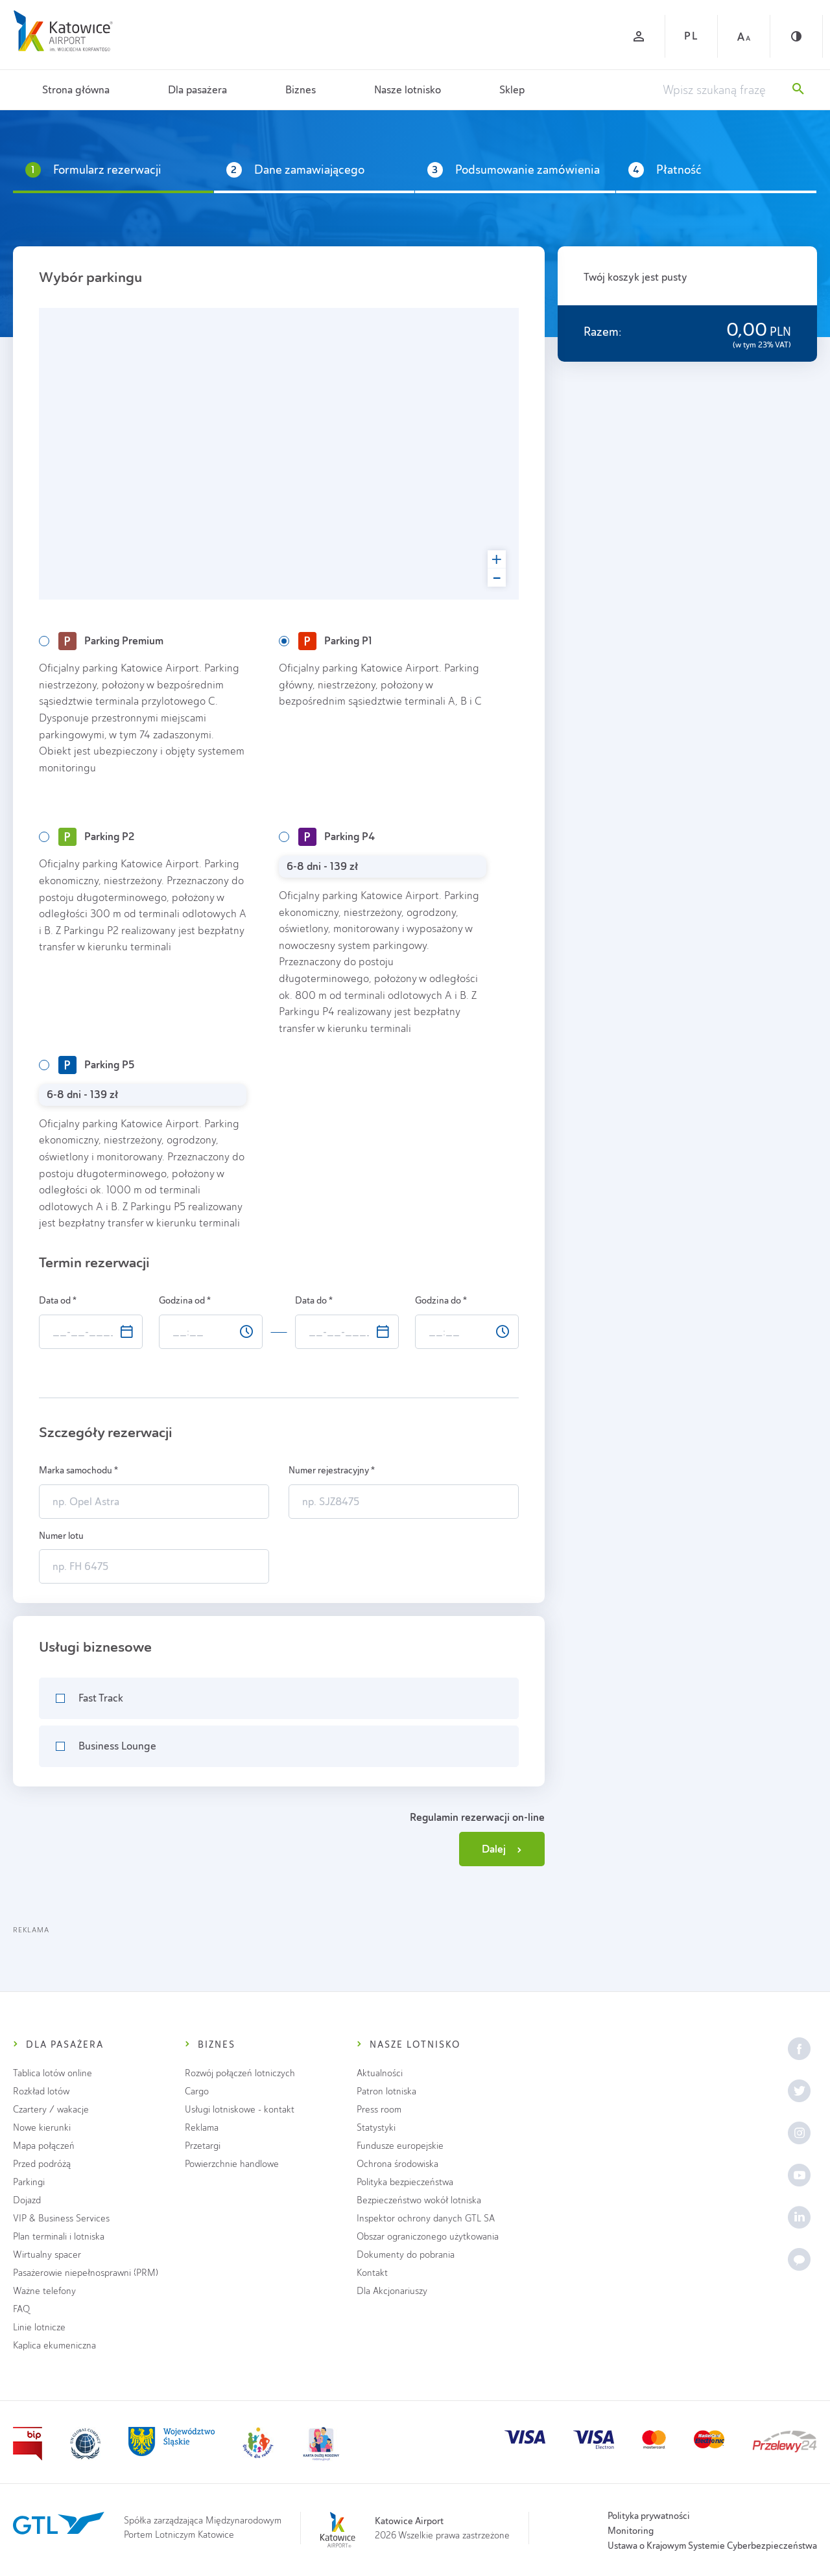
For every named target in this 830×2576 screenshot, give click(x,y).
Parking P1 (335, 641)
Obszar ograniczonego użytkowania (428, 2236)
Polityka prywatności (649, 2516)
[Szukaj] (798, 90)
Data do (314, 1300)
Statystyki (376, 2127)
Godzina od (185, 1300)
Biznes (300, 90)
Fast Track (100, 1698)
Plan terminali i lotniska (58, 2236)
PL (691, 36)
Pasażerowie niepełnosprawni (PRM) (85, 2272)
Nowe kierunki (42, 2127)
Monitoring (631, 2530)
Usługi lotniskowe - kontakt (239, 2109)
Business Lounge (117, 1746)
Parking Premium (110, 641)
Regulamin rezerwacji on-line (477, 1817)
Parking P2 (96, 837)
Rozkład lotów (41, 2091)
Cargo (197, 2091)
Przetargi (202, 2145)
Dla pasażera (197, 90)
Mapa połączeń (44, 2145)
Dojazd (27, 2200)
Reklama (202, 2127)
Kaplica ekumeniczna (54, 2345)
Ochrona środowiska (397, 2164)
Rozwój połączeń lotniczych (240, 2073)
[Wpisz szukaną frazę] (721, 90)
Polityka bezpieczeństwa (405, 2182)
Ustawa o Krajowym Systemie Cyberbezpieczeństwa (712, 2545)
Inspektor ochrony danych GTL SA (426, 2218)
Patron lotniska (386, 2091)
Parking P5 (96, 1065)
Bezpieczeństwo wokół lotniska (419, 2200)
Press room (379, 2109)
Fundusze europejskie (400, 2145)
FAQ (21, 2309)
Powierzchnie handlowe (232, 2164)
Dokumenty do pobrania (406, 2254)
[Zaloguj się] (639, 36)
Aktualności (380, 2073)
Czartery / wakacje (51, 2109)
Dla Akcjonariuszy (392, 2291)
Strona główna (76, 90)
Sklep (512, 90)
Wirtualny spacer (47, 2254)
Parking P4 (336, 837)
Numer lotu (62, 1535)
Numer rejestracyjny (332, 1470)
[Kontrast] (796, 36)
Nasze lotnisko (407, 90)
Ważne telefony (44, 2291)
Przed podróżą (42, 2164)
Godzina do (441, 1300)
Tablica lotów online (52, 2073)
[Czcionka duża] (744, 36)
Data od (58, 1300)
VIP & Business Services (61, 2218)
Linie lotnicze (39, 2327)
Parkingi (29, 2182)
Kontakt (372, 2272)
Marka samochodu (78, 1470)
